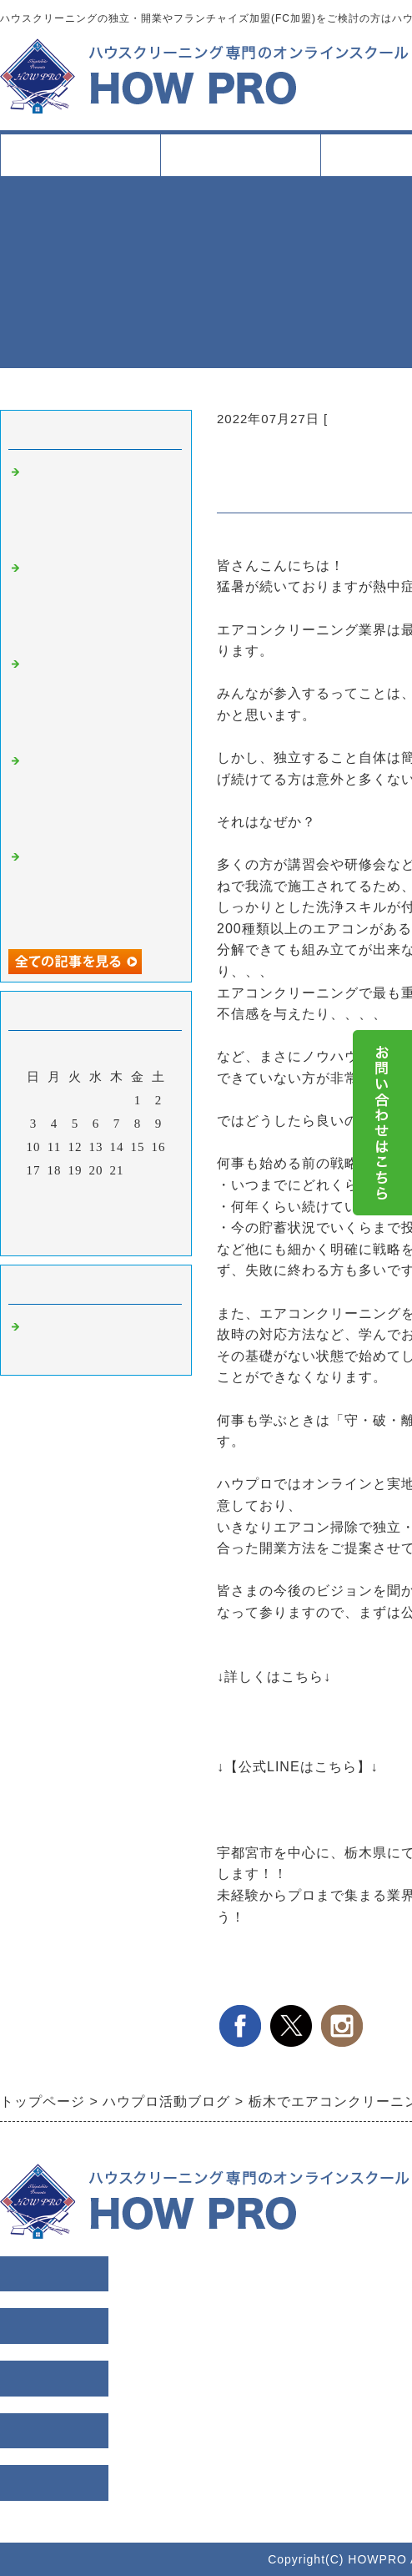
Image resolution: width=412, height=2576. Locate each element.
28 (117, 1193)
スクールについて (240, 161)
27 (96, 1193)
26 (75, 1193)
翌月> (130, 1238)
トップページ (80, 155)
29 (138, 1193)
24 (34, 1193)
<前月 (61, 1238)
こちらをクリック (273, 1788)
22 (138, 1170)
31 (34, 1217)
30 (159, 1193)
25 (55, 1193)
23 (159, 1170)
